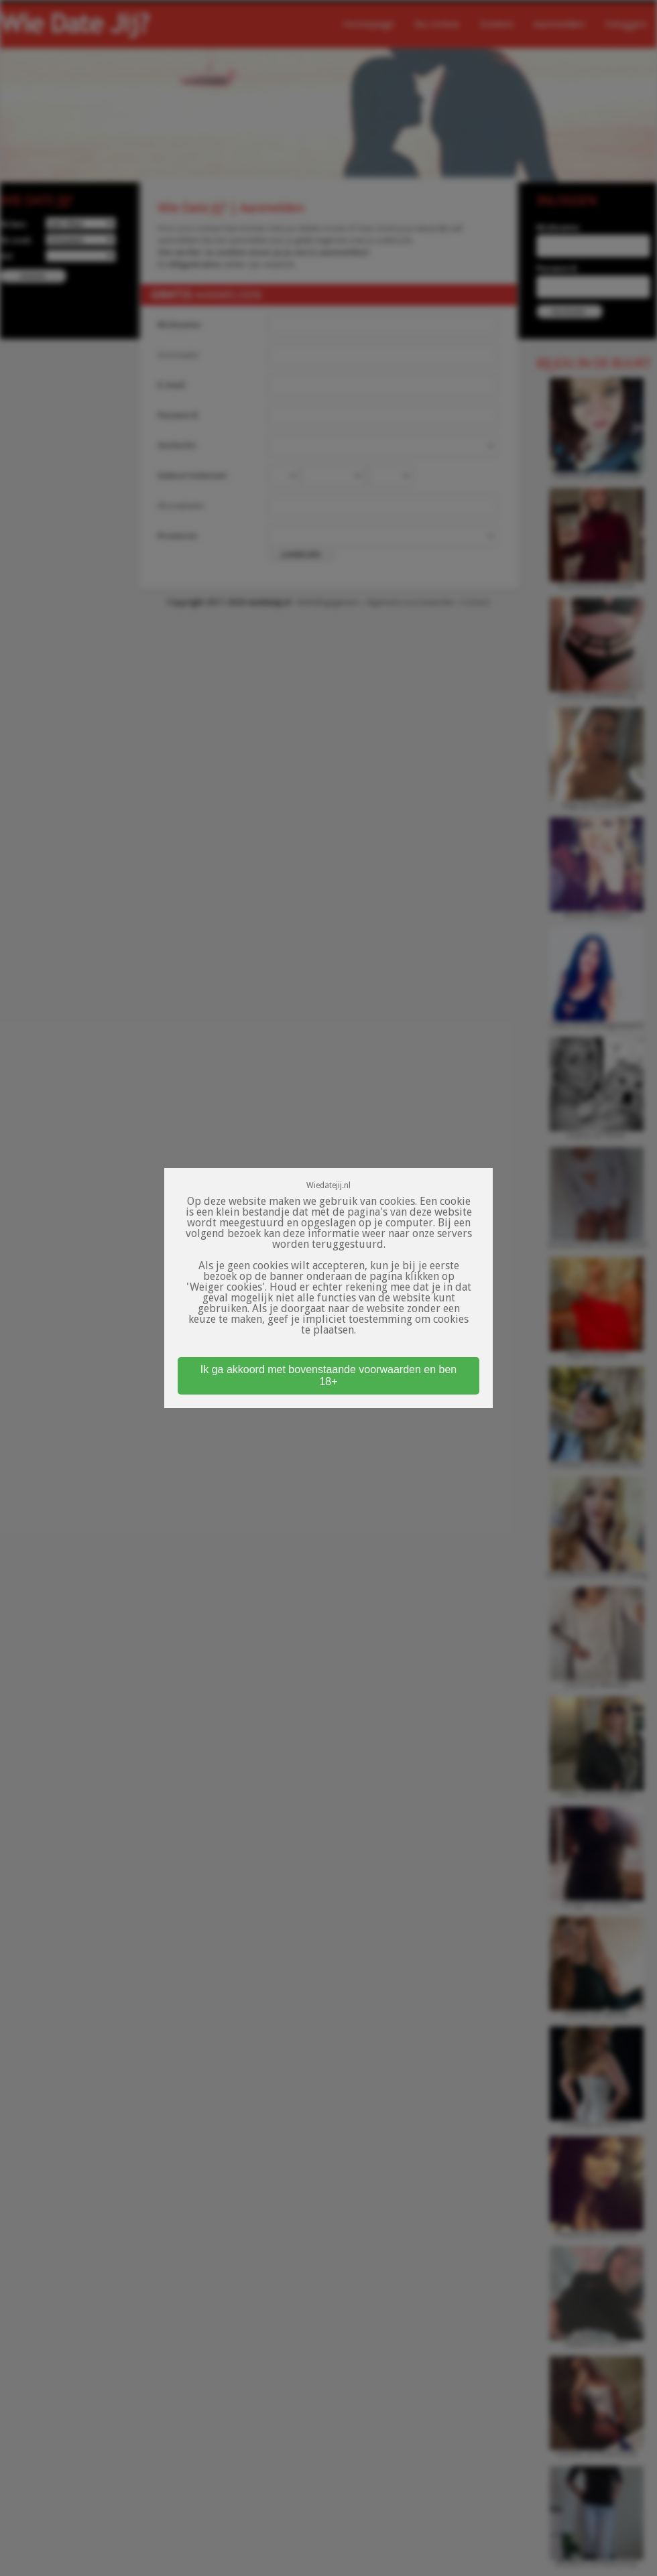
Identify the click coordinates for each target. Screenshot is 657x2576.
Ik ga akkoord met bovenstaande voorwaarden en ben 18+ (328, 1375)
